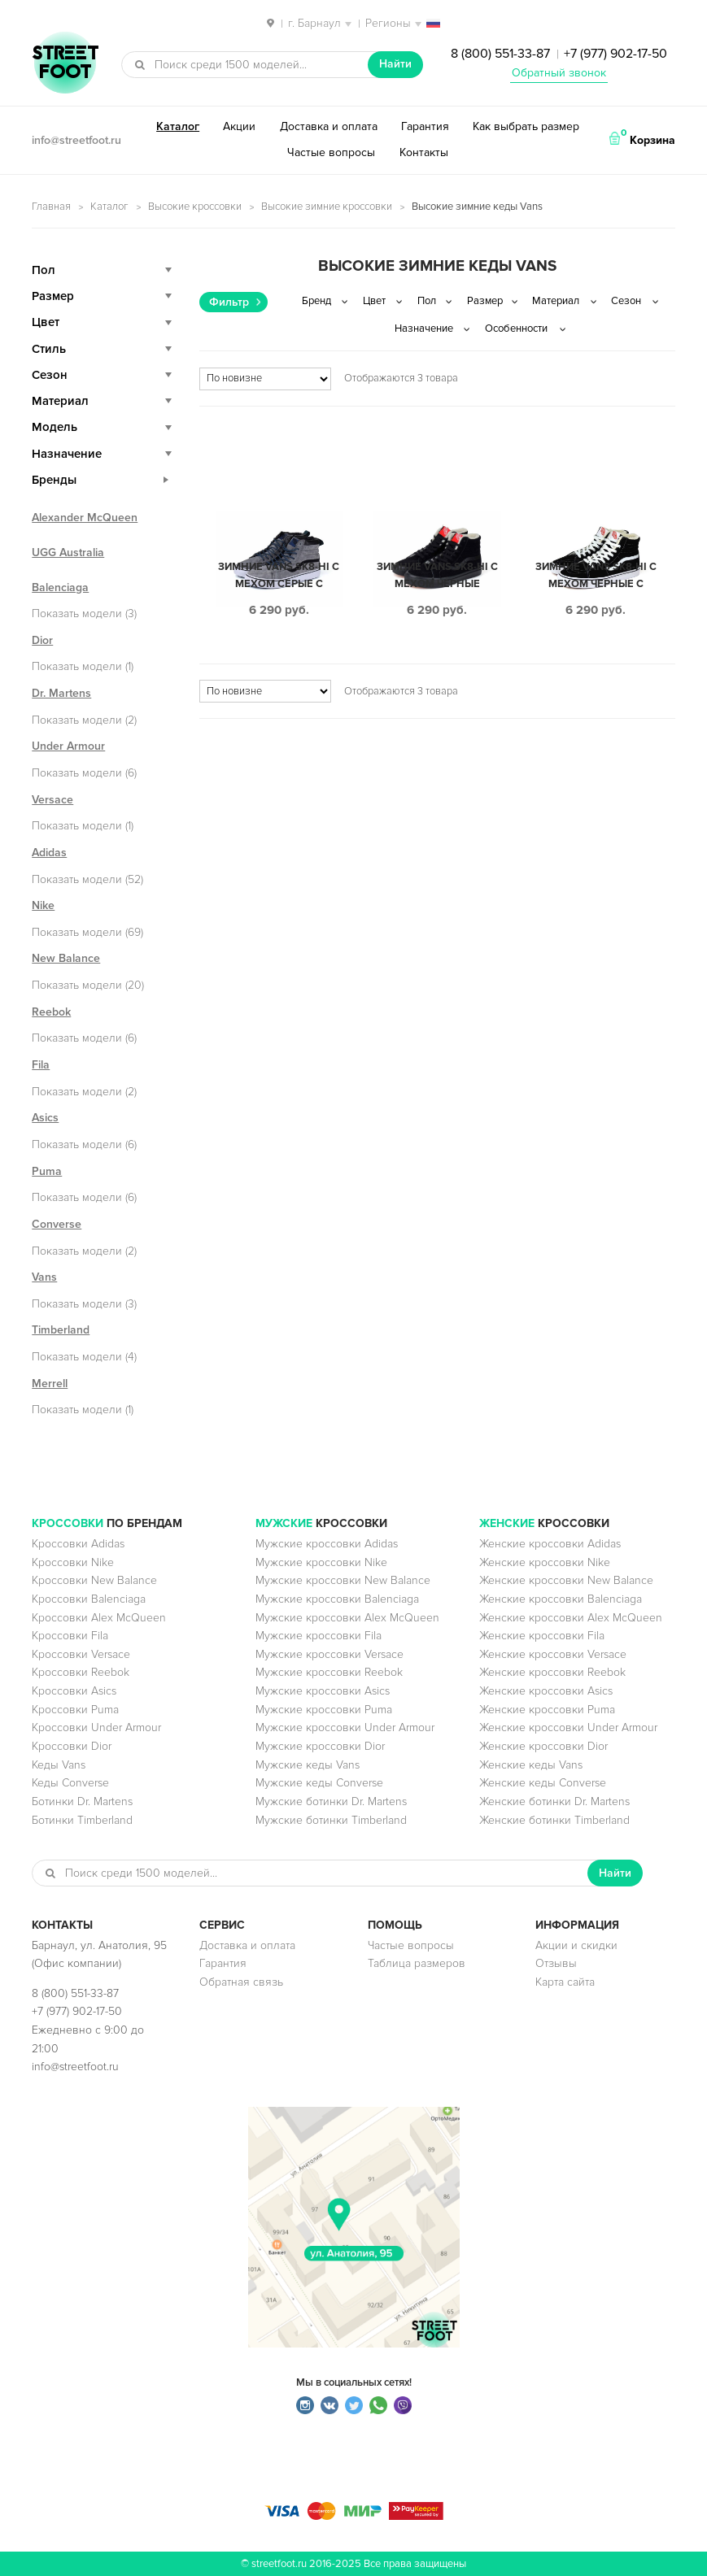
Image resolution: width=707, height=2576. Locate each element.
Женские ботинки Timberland (554, 1820)
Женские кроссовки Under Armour (568, 1727)
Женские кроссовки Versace (552, 1654)
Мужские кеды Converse (319, 1783)
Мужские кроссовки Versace (329, 1654)
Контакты (423, 152)
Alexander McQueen (84, 517)
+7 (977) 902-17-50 (615, 54)
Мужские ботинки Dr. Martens (331, 1801)
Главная (51, 206)
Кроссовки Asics (74, 1691)
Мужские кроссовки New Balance (342, 1580)
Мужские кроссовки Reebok (329, 1672)
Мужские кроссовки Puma (323, 1710)
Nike (43, 905)
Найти (395, 64)
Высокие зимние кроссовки (326, 206)
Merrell (50, 1383)
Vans (44, 1277)
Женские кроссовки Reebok (552, 1672)
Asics (45, 1118)
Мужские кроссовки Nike (321, 1562)
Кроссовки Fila (70, 1636)
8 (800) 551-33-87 (500, 54)
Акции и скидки (576, 1945)
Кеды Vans (58, 1765)
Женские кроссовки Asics (546, 1691)
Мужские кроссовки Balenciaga (337, 1599)
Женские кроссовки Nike (544, 1562)
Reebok (51, 1012)
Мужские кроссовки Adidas (326, 1544)
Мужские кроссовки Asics (322, 1691)
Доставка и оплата (329, 126)
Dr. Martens (61, 693)
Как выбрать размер (526, 126)
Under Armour (68, 746)
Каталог (177, 126)
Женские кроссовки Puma (547, 1710)
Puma (47, 1171)
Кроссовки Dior (71, 1746)
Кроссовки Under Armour (96, 1727)
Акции (239, 126)
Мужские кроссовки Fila (318, 1636)
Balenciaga (60, 587)
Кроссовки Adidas (78, 1544)
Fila (41, 1065)
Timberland (60, 1330)
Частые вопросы (331, 152)
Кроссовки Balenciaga (89, 1599)
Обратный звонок (559, 73)
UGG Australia (68, 552)
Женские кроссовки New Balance (566, 1580)
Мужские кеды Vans (307, 1765)
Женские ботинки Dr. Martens (554, 1801)
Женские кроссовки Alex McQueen (570, 1618)
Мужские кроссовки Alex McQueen (347, 1618)
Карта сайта (565, 1982)
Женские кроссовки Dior (543, 1746)
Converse (56, 1224)
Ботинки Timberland (82, 1820)
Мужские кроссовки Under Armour (344, 1727)
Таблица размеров (416, 1963)
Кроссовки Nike (73, 1562)
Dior (42, 640)
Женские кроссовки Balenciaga (560, 1599)
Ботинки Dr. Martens (82, 1801)
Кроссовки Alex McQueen (99, 1618)
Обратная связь (241, 1982)
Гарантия (425, 126)
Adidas (49, 852)
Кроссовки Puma (75, 1710)
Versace (52, 800)
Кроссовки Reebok (80, 1672)
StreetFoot (65, 64)
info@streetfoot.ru (76, 140)
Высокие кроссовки (195, 206)
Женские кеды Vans (531, 1765)
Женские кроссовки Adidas (550, 1544)
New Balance (66, 958)
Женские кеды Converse (542, 1783)
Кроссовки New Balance (94, 1580)
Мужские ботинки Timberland (331, 1820)
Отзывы (556, 1963)
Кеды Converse (70, 1783)
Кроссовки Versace (81, 1654)
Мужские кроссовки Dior (320, 1746)
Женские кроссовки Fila (541, 1636)
